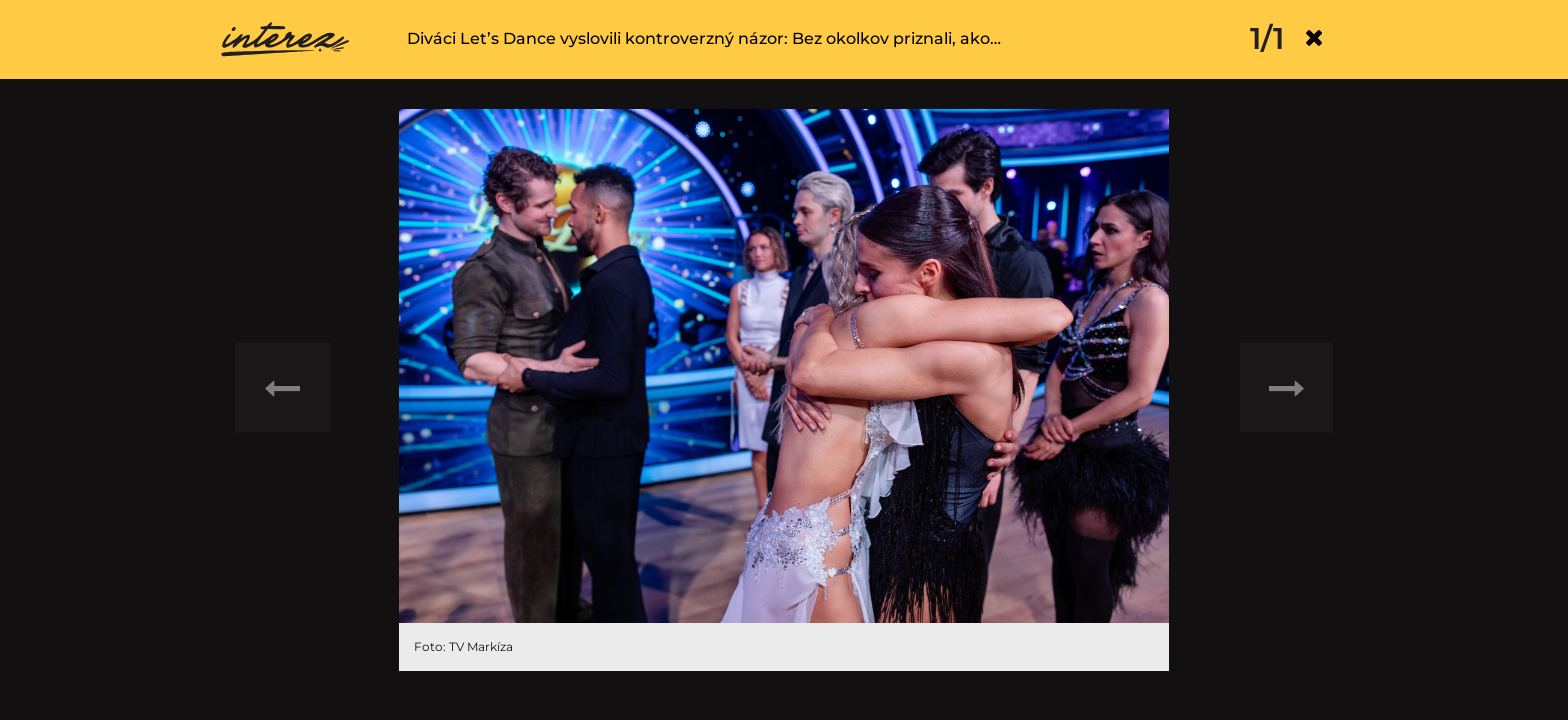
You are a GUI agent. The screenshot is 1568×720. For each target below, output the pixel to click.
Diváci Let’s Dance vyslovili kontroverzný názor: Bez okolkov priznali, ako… (704, 38)
